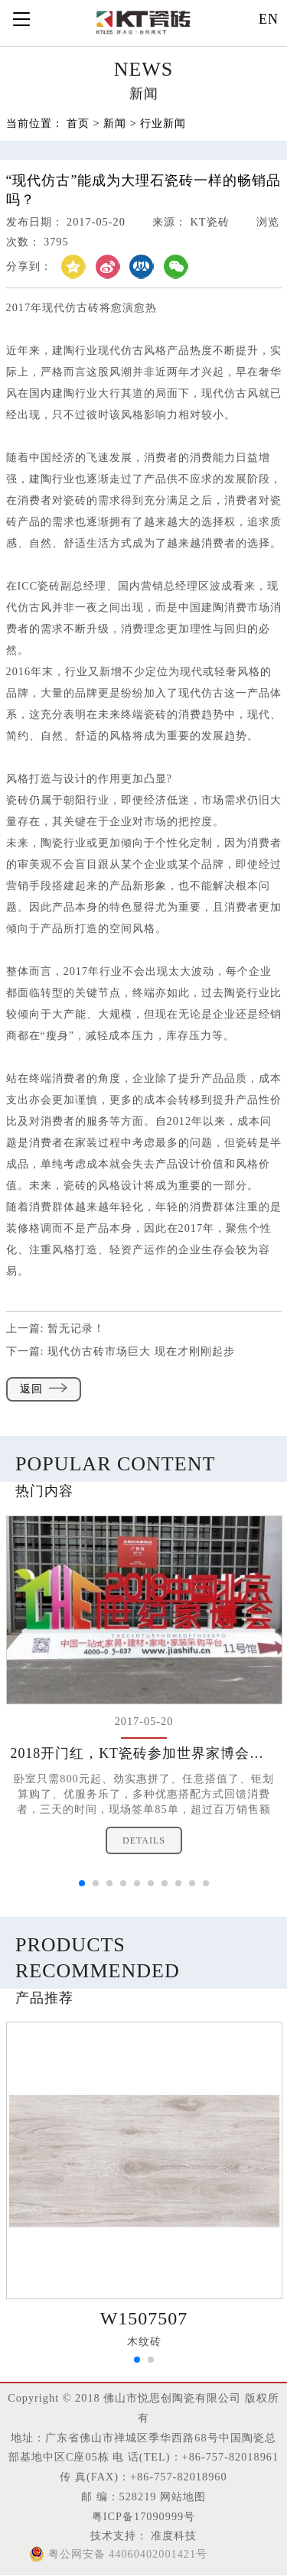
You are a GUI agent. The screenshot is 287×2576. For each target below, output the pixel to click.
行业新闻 (163, 124)
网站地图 (183, 2496)
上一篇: (56, 1328)
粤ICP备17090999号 (143, 2516)
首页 (78, 124)
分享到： (29, 266)
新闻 (114, 124)
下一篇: (120, 1351)
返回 (43, 1389)
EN (269, 19)
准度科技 (172, 2535)
